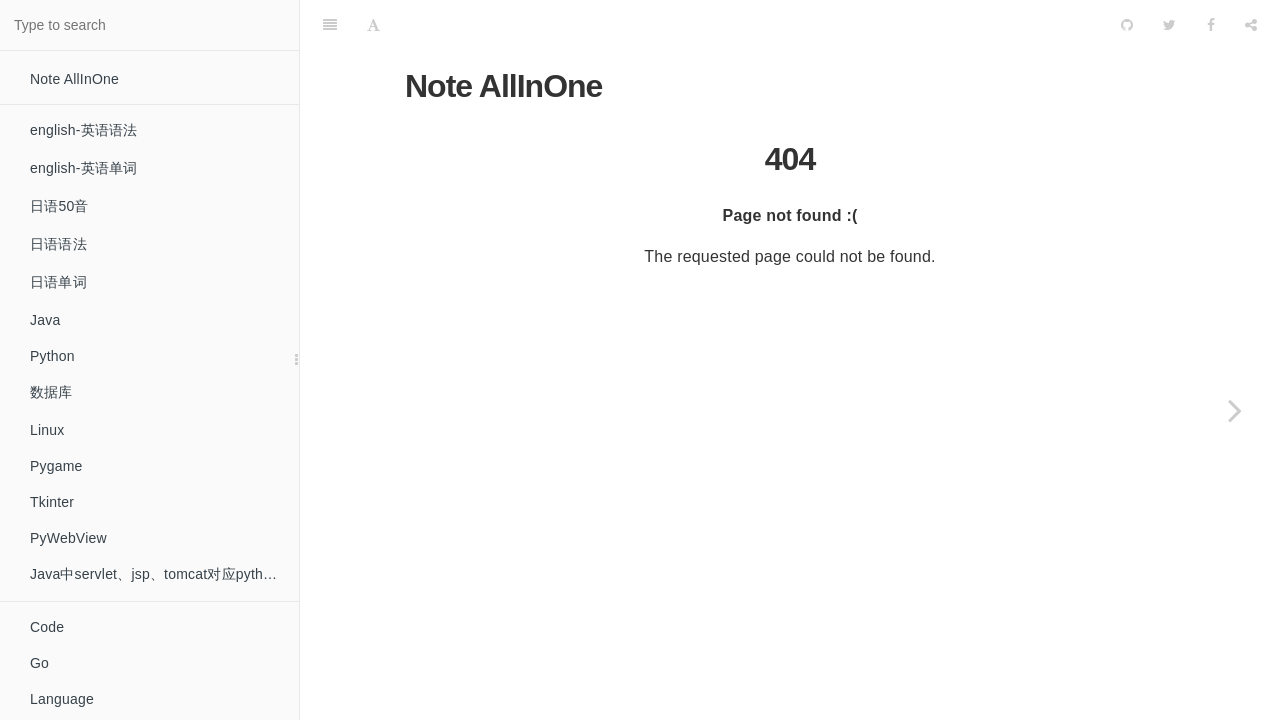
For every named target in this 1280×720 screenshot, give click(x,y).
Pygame (56, 466)
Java (45, 320)
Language (62, 699)
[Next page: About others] (1235, 410)
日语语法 (58, 244)
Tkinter (52, 502)
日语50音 (59, 206)
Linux (47, 430)
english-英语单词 (83, 168)
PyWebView (68, 538)
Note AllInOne (74, 79)
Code (47, 627)
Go (39, 663)
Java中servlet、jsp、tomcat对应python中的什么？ (164, 574)
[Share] (1251, 25)
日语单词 (58, 282)
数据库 (51, 392)
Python (52, 356)
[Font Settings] (373, 25)
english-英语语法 (83, 130)
